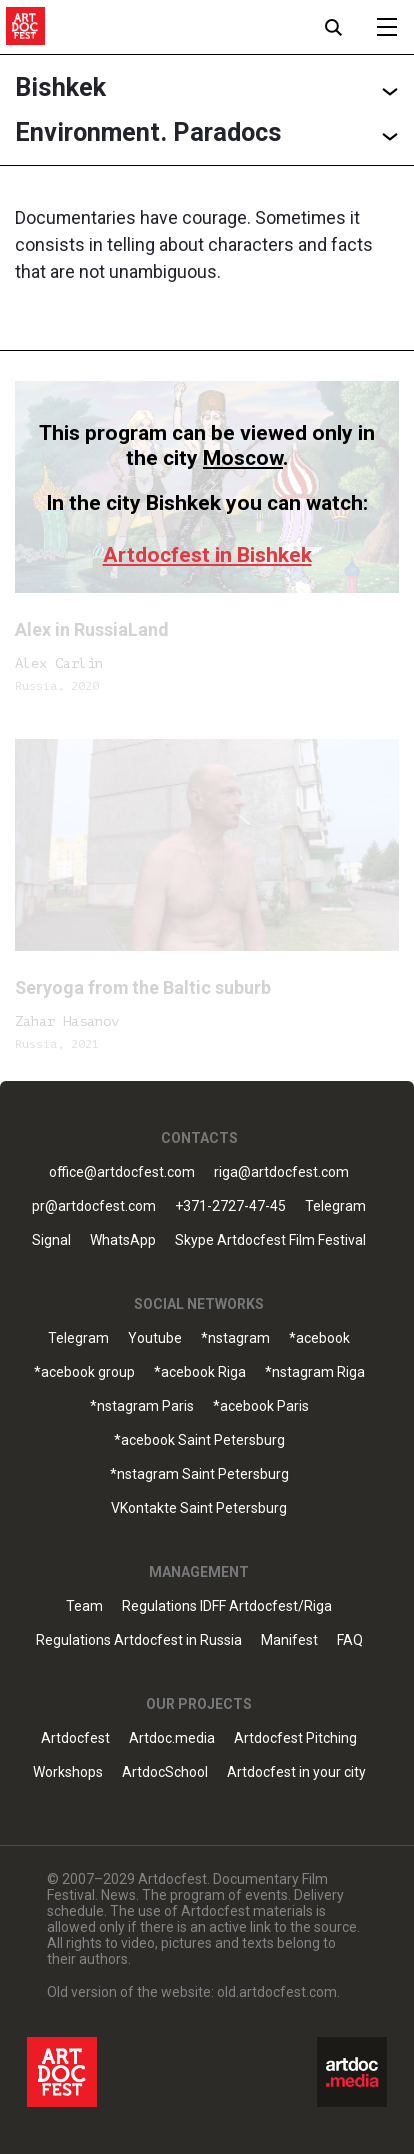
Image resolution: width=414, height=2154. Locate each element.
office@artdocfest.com (122, 1172)
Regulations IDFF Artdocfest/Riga (227, 1606)
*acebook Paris (261, 1406)
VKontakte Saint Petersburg (199, 1508)
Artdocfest (75, 1738)
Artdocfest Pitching (295, 1738)
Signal (51, 1240)
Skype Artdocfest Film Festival (270, 1240)
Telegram (335, 1206)
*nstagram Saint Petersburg (199, 1474)
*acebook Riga (200, 1372)
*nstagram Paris (142, 1406)
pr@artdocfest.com (94, 1206)
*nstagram (235, 1338)
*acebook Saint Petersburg (199, 1440)
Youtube (155, 1338)
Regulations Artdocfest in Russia (139, 1640)
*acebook (319, 1338)
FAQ (350, 1640)
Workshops (68, 1772)
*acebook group (84, 1372)
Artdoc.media (172, 1738)
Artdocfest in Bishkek (207, 555)
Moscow (243, 458)
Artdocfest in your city (296, 1772)
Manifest (289, 1640)
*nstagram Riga (315, 1372)
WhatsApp (123, 1240)
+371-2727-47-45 (230, 1206)
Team (84, 1606)
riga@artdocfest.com (281, 1172)
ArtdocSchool (165, 1772)
